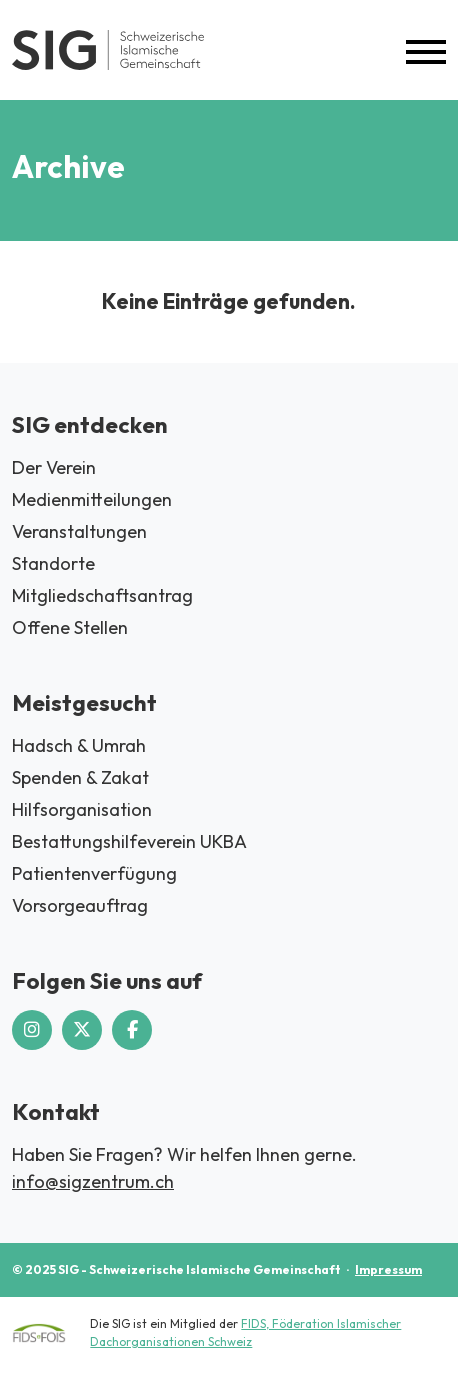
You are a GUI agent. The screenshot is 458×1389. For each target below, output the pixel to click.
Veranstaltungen (79, 531)
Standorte (53, 563)
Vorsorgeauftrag (80, 905)
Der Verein (54, 467)
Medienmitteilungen (92, 499)
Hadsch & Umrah (79, 745)
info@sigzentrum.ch (93, 1181)
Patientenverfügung (94, 873)
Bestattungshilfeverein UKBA (129, 841)
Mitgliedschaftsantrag (102, 595)
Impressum (388, 1269)
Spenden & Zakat (80, 777)
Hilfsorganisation (82, 809)
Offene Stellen (70, 627)
